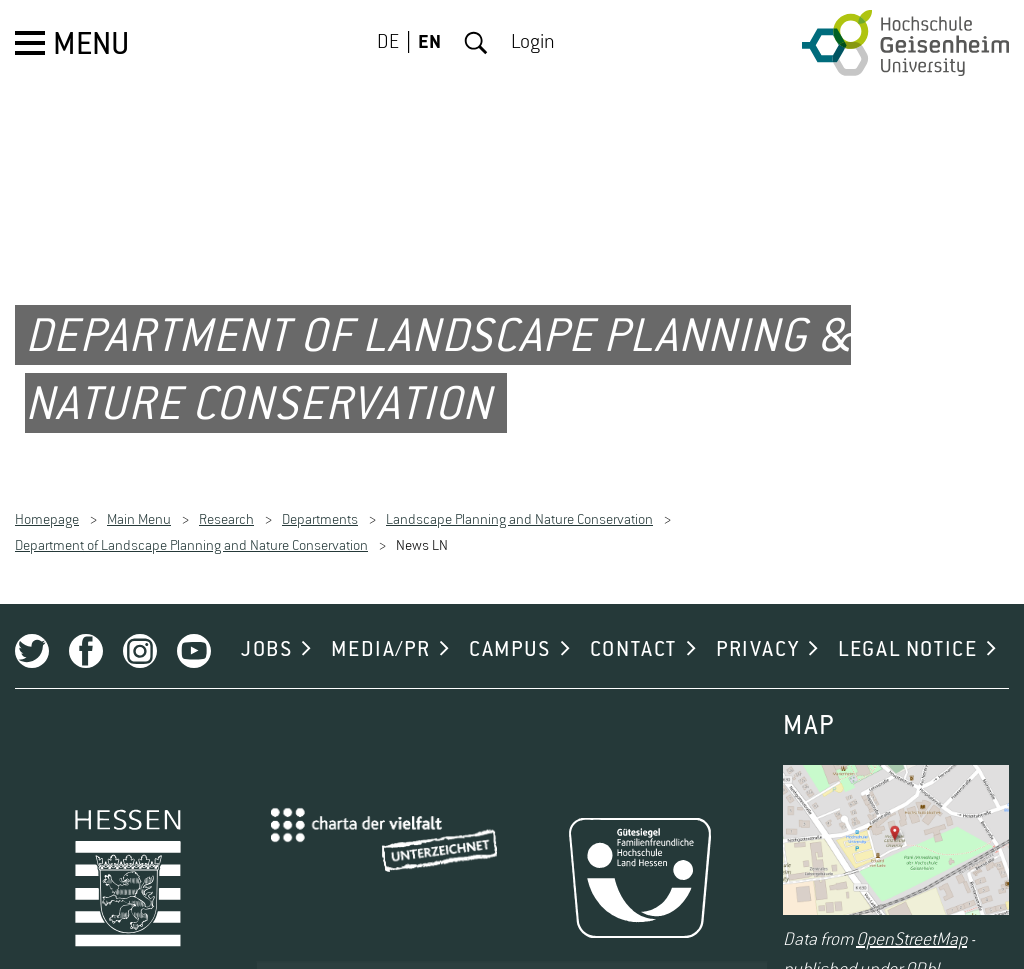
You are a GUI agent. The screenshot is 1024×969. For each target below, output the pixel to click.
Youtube (194, 635)
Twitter (32, 635)
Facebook (86, 635)
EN (429, 43)
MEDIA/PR (380, 634)
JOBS (266, 634)
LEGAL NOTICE (907, 634)
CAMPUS (510, 634)
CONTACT (633, 634)
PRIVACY (757, 634)
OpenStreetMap (911, 925)
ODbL (924, 955)
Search (476, 43)
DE (388, 43)
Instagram (140, 635)
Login (533, 43)
